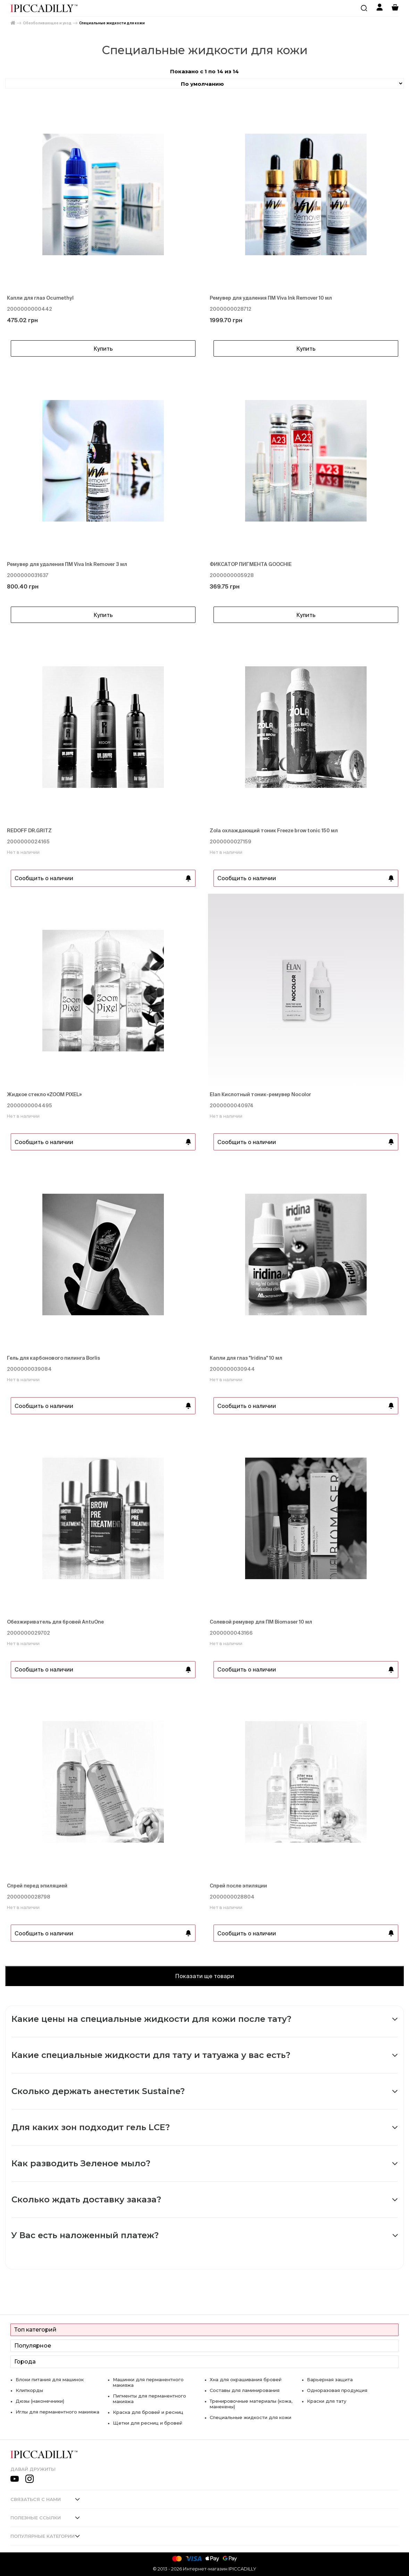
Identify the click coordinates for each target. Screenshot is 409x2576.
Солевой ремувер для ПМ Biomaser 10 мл (261, 1622)
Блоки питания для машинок (50, 2379)
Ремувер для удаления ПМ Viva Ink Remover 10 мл (271, 298)
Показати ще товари (204, 1976)
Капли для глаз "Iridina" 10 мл (246, 1358)
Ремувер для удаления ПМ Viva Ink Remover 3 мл (67, 564)
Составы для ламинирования (244, 2390)
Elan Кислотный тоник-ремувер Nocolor (260, 1094)
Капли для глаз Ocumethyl (40, 298)
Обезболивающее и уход (47, 23)
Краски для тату (326, 2401)
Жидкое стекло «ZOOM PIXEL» (44, 1094)
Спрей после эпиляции (238, 1886)
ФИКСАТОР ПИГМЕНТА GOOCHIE (251, 564)
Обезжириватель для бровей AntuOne (55, 1622)
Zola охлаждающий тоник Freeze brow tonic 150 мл (274, 830)
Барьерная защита (330, 2379)
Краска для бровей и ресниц (148, 2412)
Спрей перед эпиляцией (37, 1886)
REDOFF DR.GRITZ (29, 830)
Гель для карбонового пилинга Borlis (53, 1358)
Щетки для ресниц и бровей (147, 2423)
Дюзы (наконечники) (40, 2401)
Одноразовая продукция (337, 2390)
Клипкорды (29, 2390)
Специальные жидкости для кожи (112, 23)
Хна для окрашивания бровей (246, 2379)
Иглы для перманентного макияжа (57, 2412)
